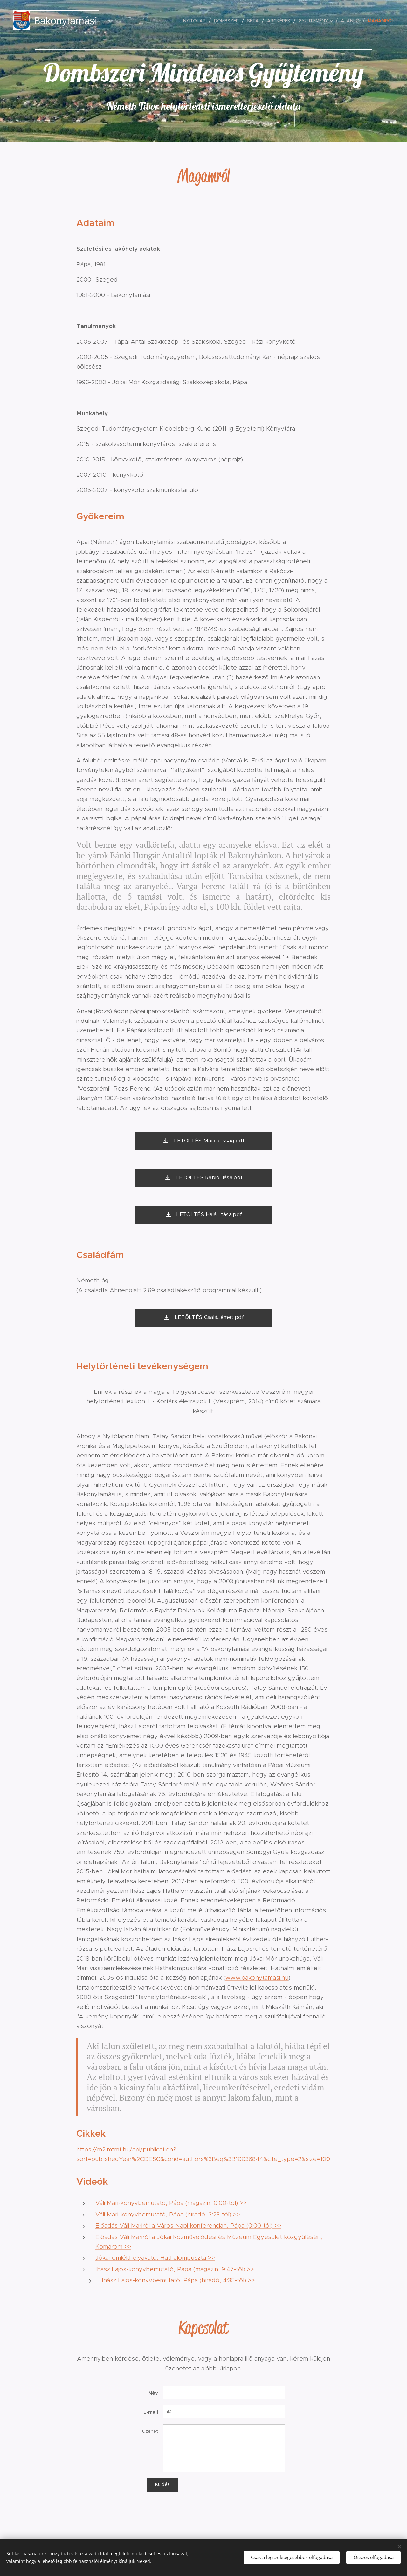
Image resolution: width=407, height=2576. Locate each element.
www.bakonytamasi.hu (256, 1977)
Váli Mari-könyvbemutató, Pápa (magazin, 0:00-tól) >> (171, 2203)
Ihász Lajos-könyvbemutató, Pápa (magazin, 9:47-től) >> (174, 2269)
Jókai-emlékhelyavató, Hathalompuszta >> (155, 2257)
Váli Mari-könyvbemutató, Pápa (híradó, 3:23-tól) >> (167, 2214)
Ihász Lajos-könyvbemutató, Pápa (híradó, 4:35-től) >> (178, 2280)
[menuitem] (196, 21)
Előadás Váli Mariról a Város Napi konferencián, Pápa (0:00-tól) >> (188, 2225)
